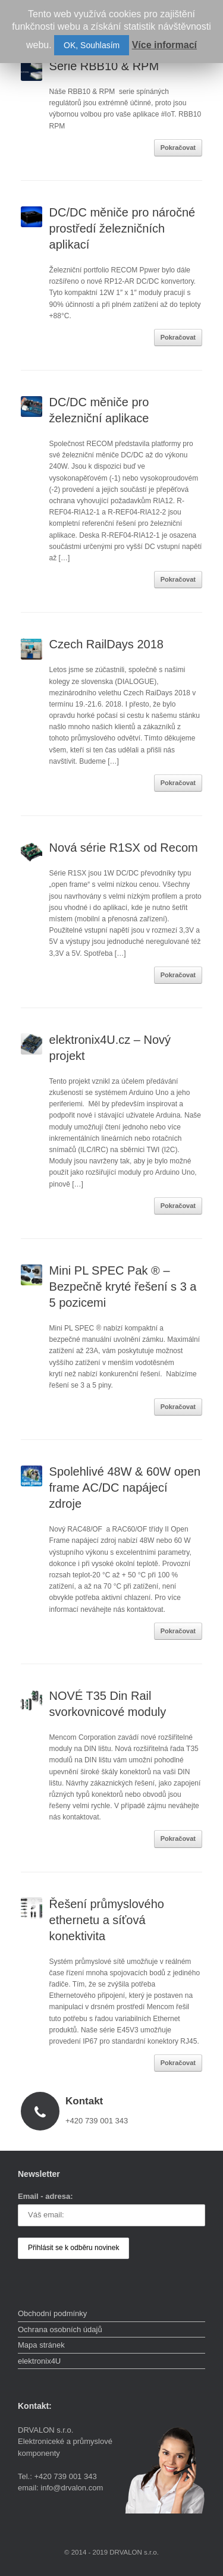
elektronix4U (39, 2361)
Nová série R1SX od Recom (123, 847)
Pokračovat (178, 147)
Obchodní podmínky (52, 2313)
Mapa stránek (41, 2344)
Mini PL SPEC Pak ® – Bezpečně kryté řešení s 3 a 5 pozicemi (123, 1286)
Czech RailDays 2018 (106, 644)
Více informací (164, 45)
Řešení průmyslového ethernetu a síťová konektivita (106, 1920)
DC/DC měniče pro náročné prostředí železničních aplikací (122, 228)
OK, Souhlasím (92, 45)
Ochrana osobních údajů (60, 2329)
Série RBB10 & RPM (105, 66)
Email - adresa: (45, 2196)
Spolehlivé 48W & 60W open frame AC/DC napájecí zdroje (125, 1487)
